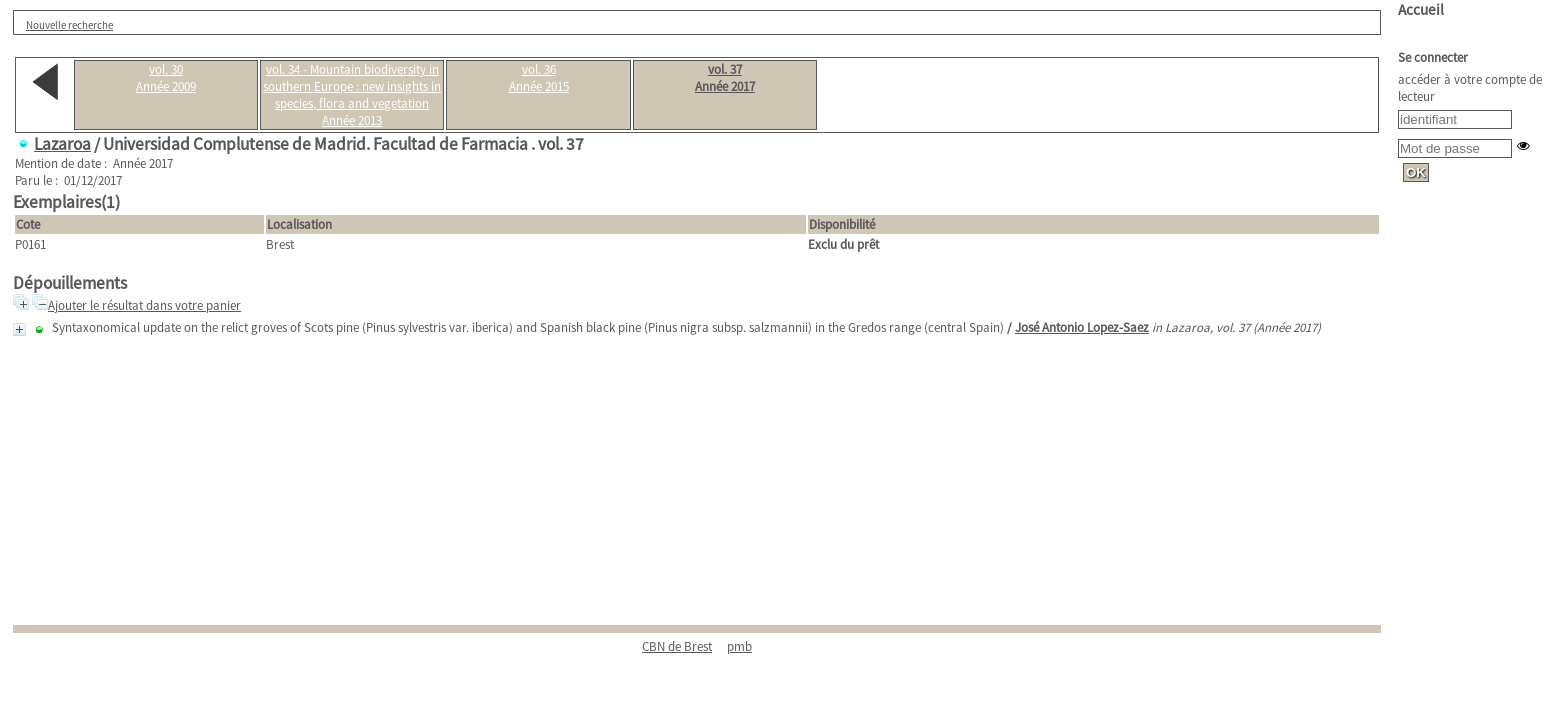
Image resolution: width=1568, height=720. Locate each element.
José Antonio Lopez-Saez (1082, 327)
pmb (739, 646)
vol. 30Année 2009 (166, 78)
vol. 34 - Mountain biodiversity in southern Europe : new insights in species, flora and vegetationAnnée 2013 (352, 95)
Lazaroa (62, 144)
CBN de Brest (677, 646)
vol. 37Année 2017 (725, 78)
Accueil (1421, 9)
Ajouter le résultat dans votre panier (144, 305)
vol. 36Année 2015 (539, 78)
